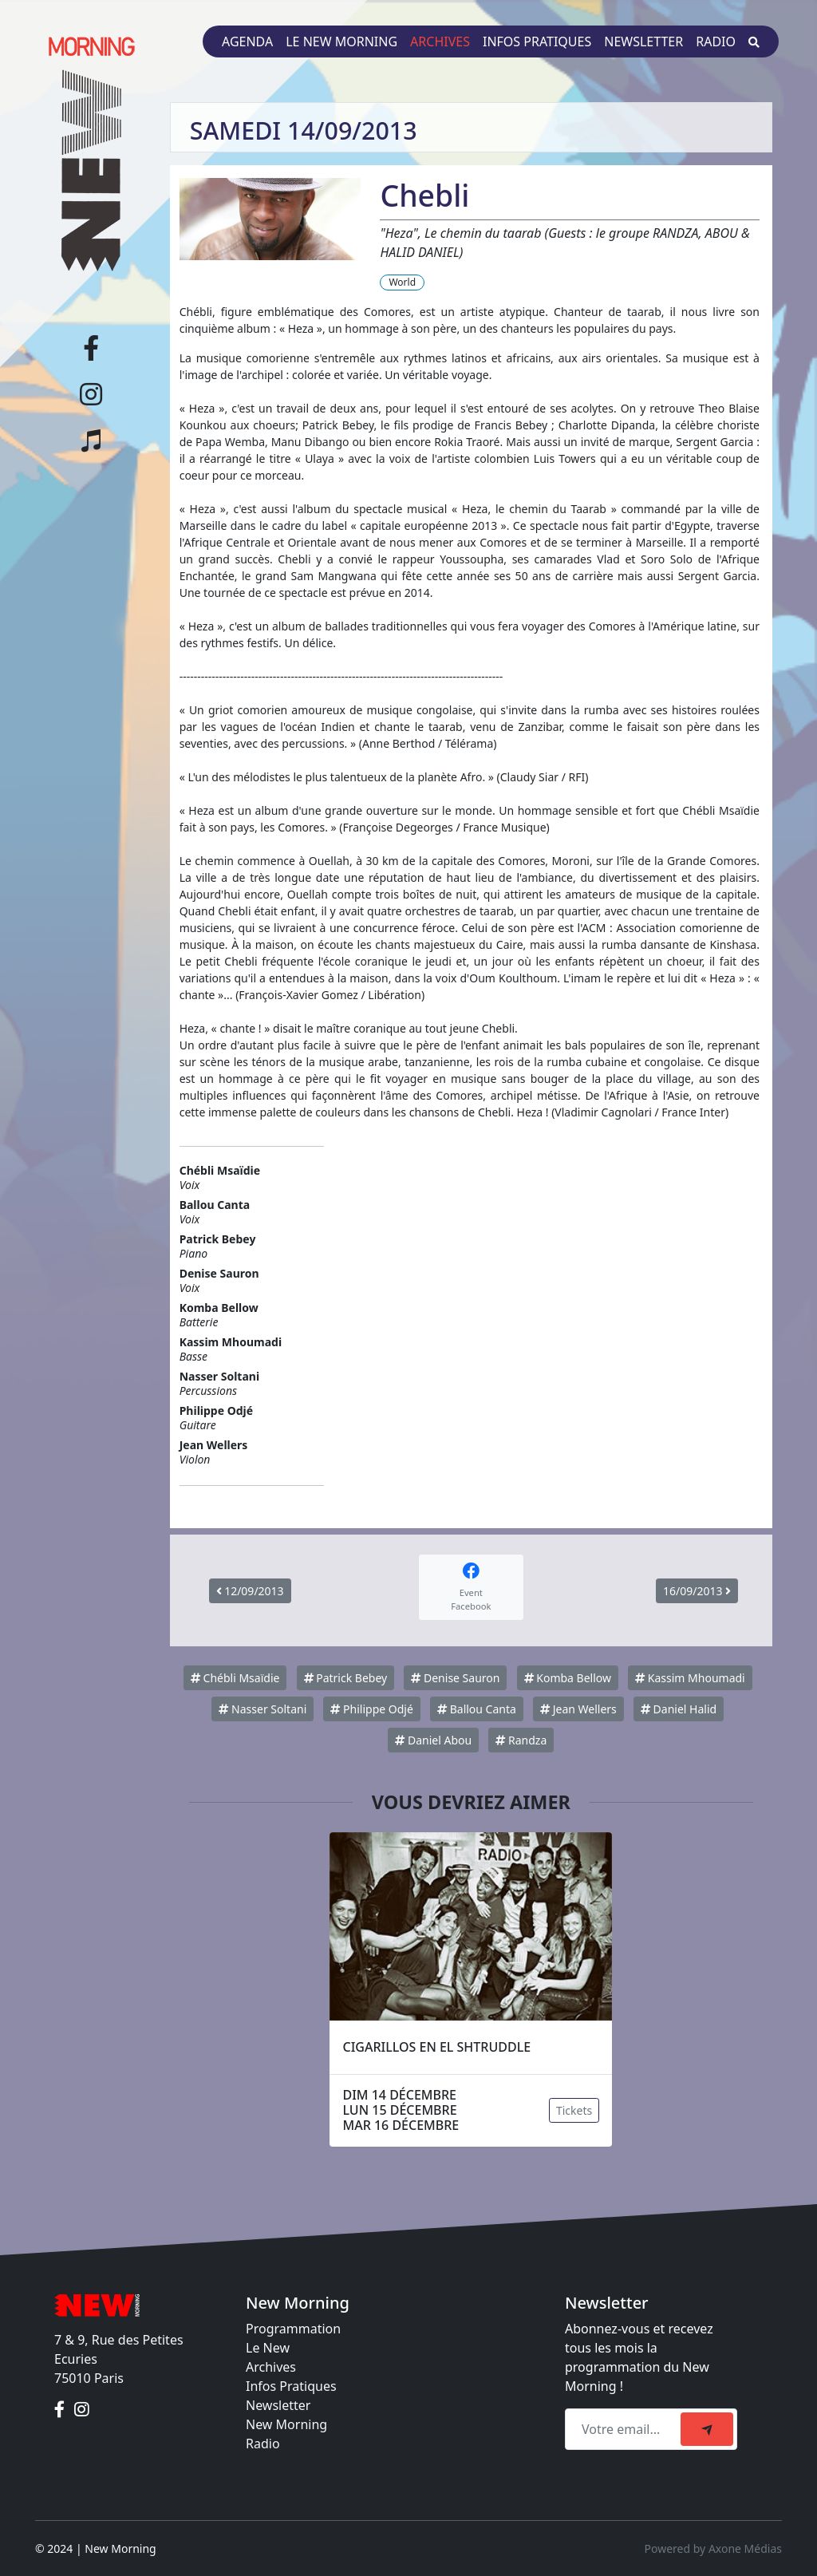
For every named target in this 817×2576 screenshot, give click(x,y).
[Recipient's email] (625, 2429)
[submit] (707, 2429)
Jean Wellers (578, 1709)
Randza (521, 1740)
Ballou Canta (476, 1709)
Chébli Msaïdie (235, 1677)
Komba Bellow (567, 1677)
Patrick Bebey (346, 1677)
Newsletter (643, 41)
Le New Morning (341, 41)
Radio (716, 41)
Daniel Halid (678, 1709)
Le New (268, 2348)
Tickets (574, 2110)
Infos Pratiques (291, 2386)
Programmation (293, 2328)
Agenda (247, 41)
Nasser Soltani (262, 1709)
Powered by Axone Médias (713, 2548)
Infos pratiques (537, 41)
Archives (440, 41)
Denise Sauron (455, 1677)
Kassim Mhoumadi (690, 1677)
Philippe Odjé (371, 1709)
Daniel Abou (433, 1740)
